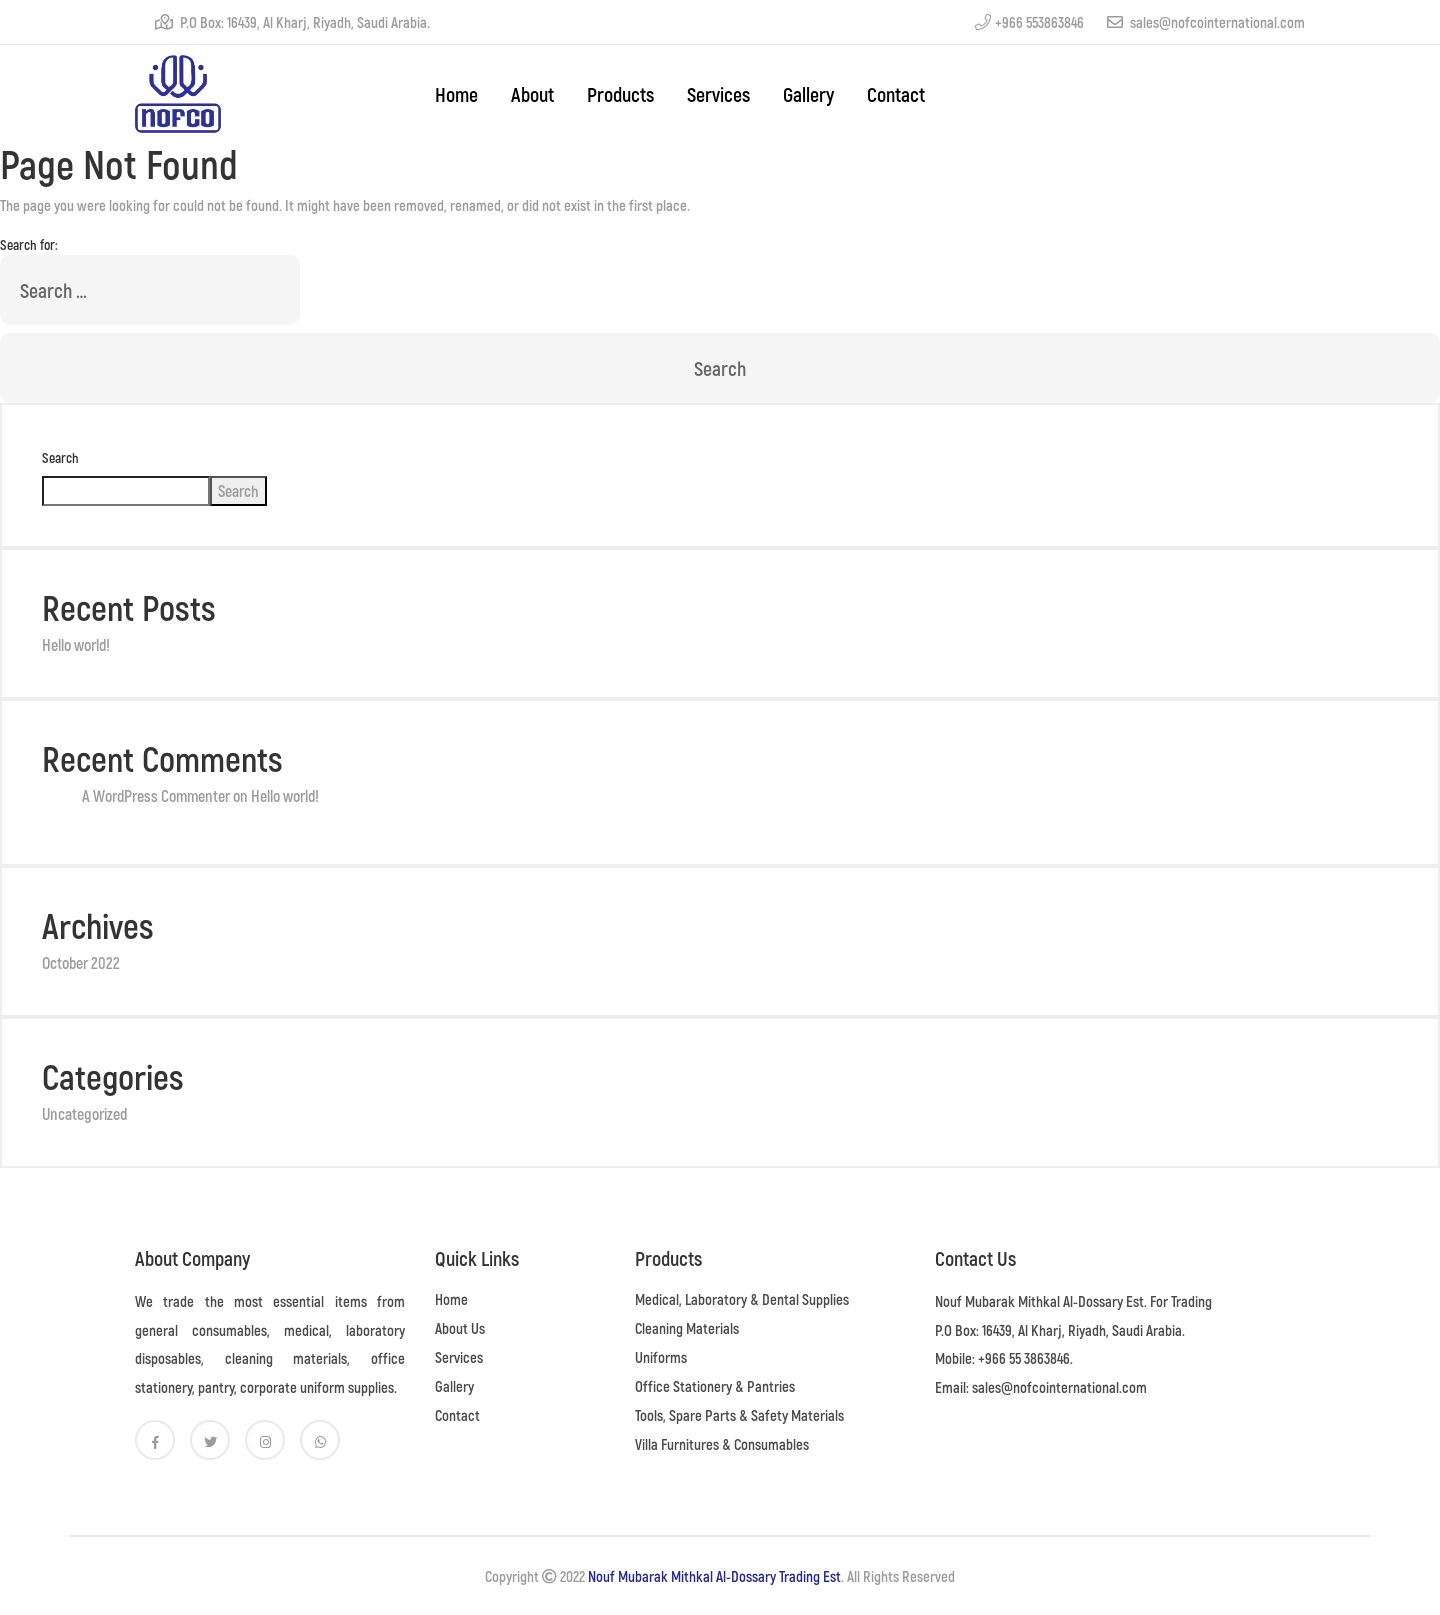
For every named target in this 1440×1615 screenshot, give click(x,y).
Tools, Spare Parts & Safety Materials (739, 1415)
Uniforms (661, 1357)
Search (60, 457)
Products (620, 94)
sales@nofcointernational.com (1206, 22)
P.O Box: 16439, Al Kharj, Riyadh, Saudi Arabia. (292, 22)
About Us (460, 1328)
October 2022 (81, 962)
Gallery (808, 94)
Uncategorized (84, 1113)
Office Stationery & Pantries (715, 1386)
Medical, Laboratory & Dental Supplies (742, 1299)
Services (718, 94)
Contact (896, 94)
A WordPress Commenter (156, 795)
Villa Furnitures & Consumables (722, 1444)
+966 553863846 (1029, 22)
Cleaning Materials (687, 1328)
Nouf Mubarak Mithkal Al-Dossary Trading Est (714, 1576)
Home (451, 1299)
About (532, 94)
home (456, 94)
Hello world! (76, 644)
